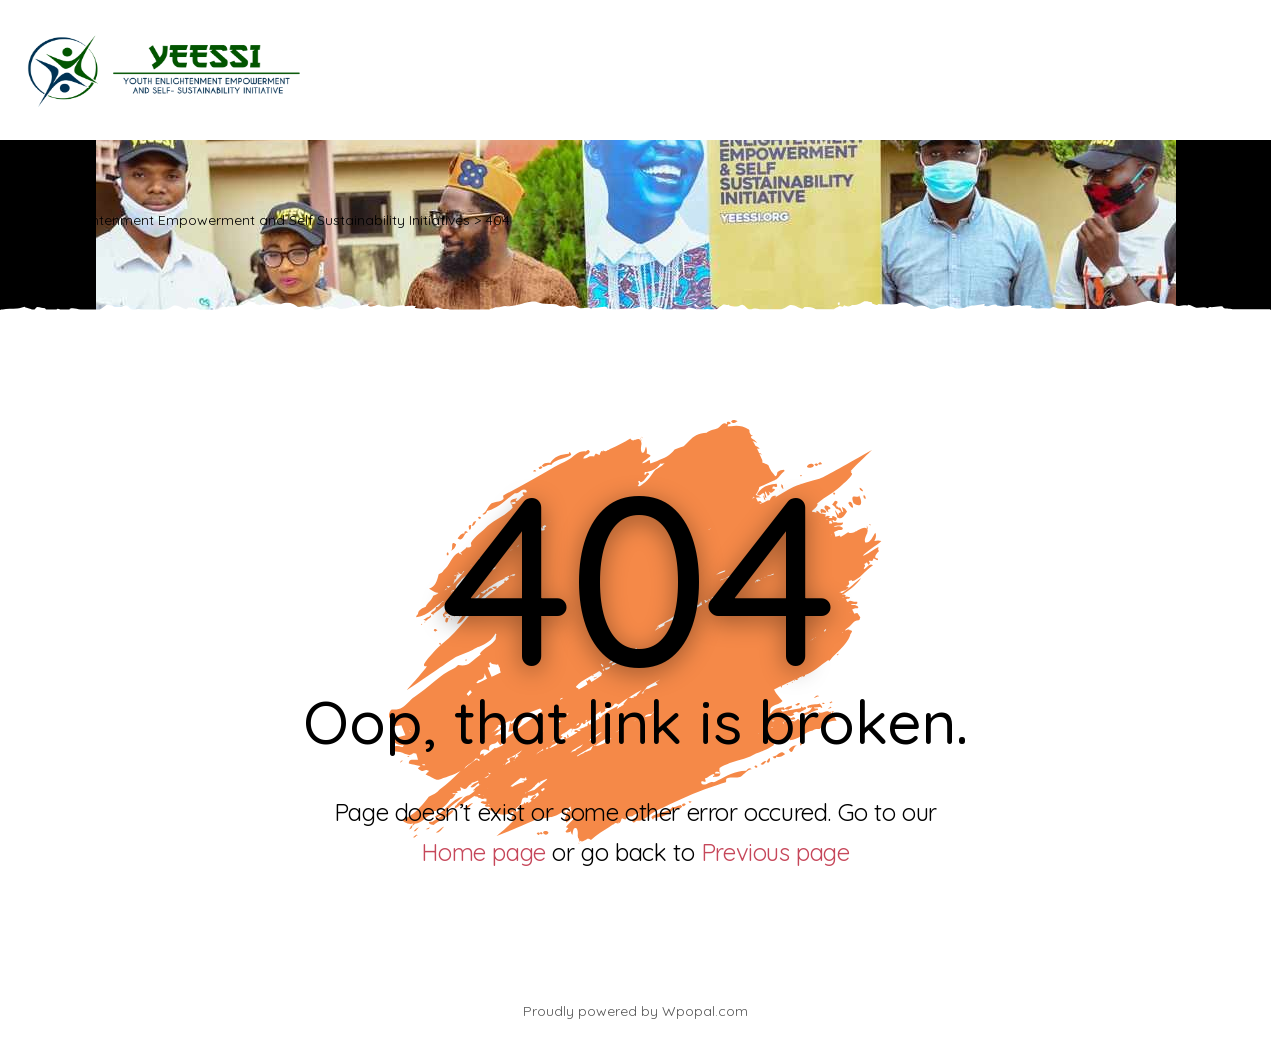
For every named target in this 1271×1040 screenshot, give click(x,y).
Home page (483, 852)
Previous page (775, 852)
